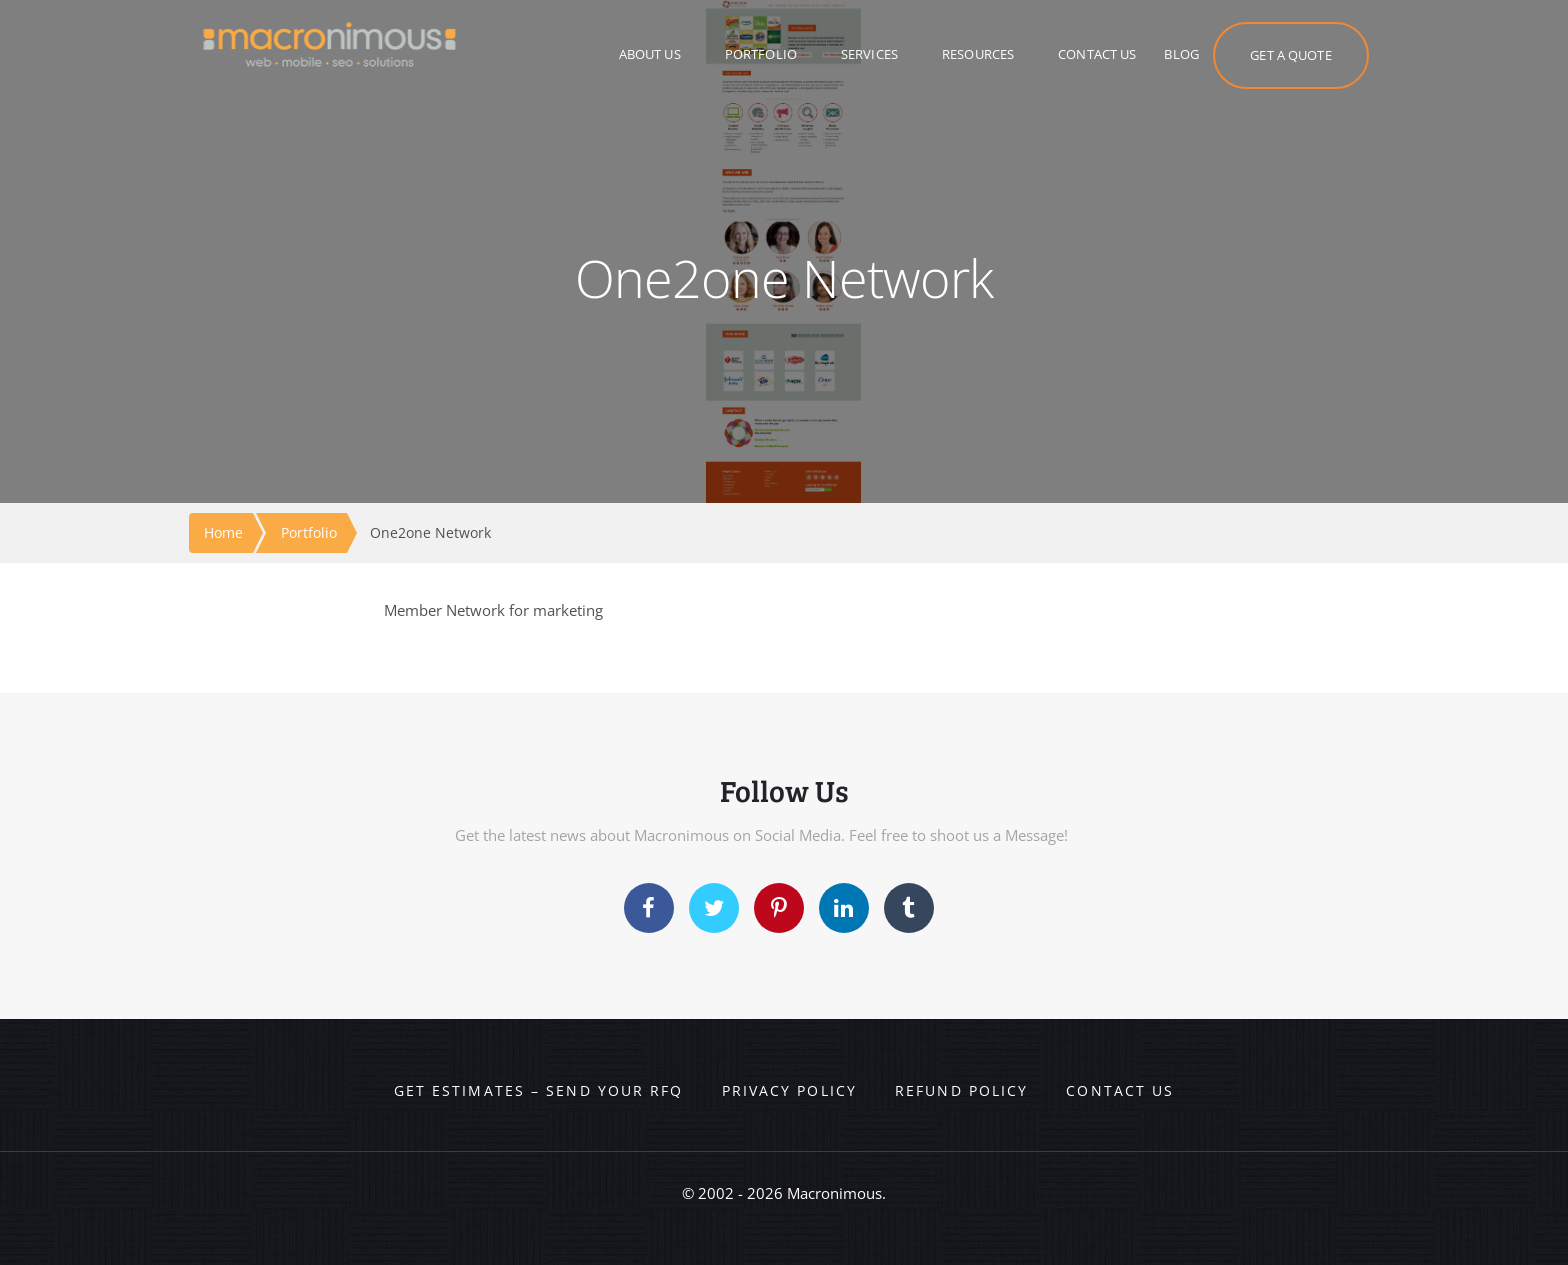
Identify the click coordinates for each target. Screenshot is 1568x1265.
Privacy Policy (789, 1090)
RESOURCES (978, 54)
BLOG (1181, 54)
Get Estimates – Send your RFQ (539, 1090)
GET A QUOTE (1290, 55)
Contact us (1120, 1090)
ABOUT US (650, 54)
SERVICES (869, 54)
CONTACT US (1097, 54)
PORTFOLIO (761, 54)
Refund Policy (961, 1090)
